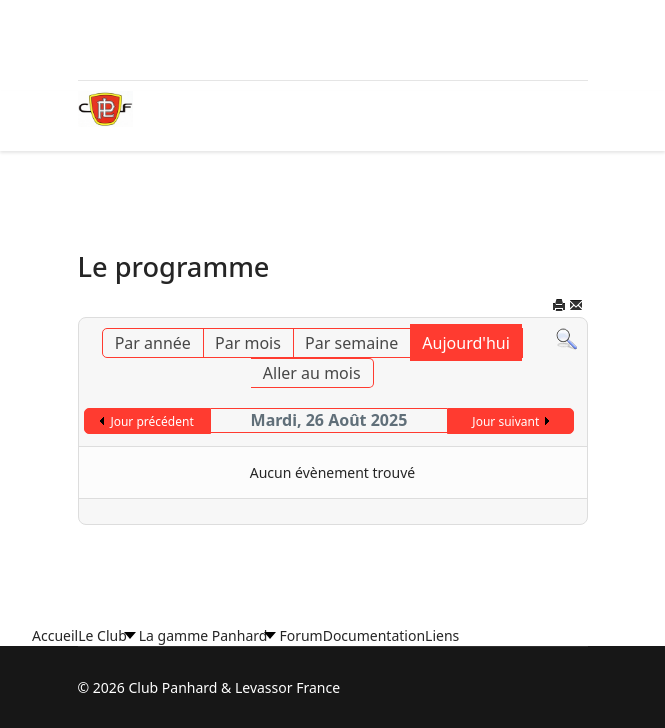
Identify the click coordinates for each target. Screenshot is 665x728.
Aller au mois (312, 373)
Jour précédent (151, 421)
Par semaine (351, 343)
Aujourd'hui (465, 343)
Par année (153, 343)
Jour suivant (505, 421)
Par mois (248, 343)
